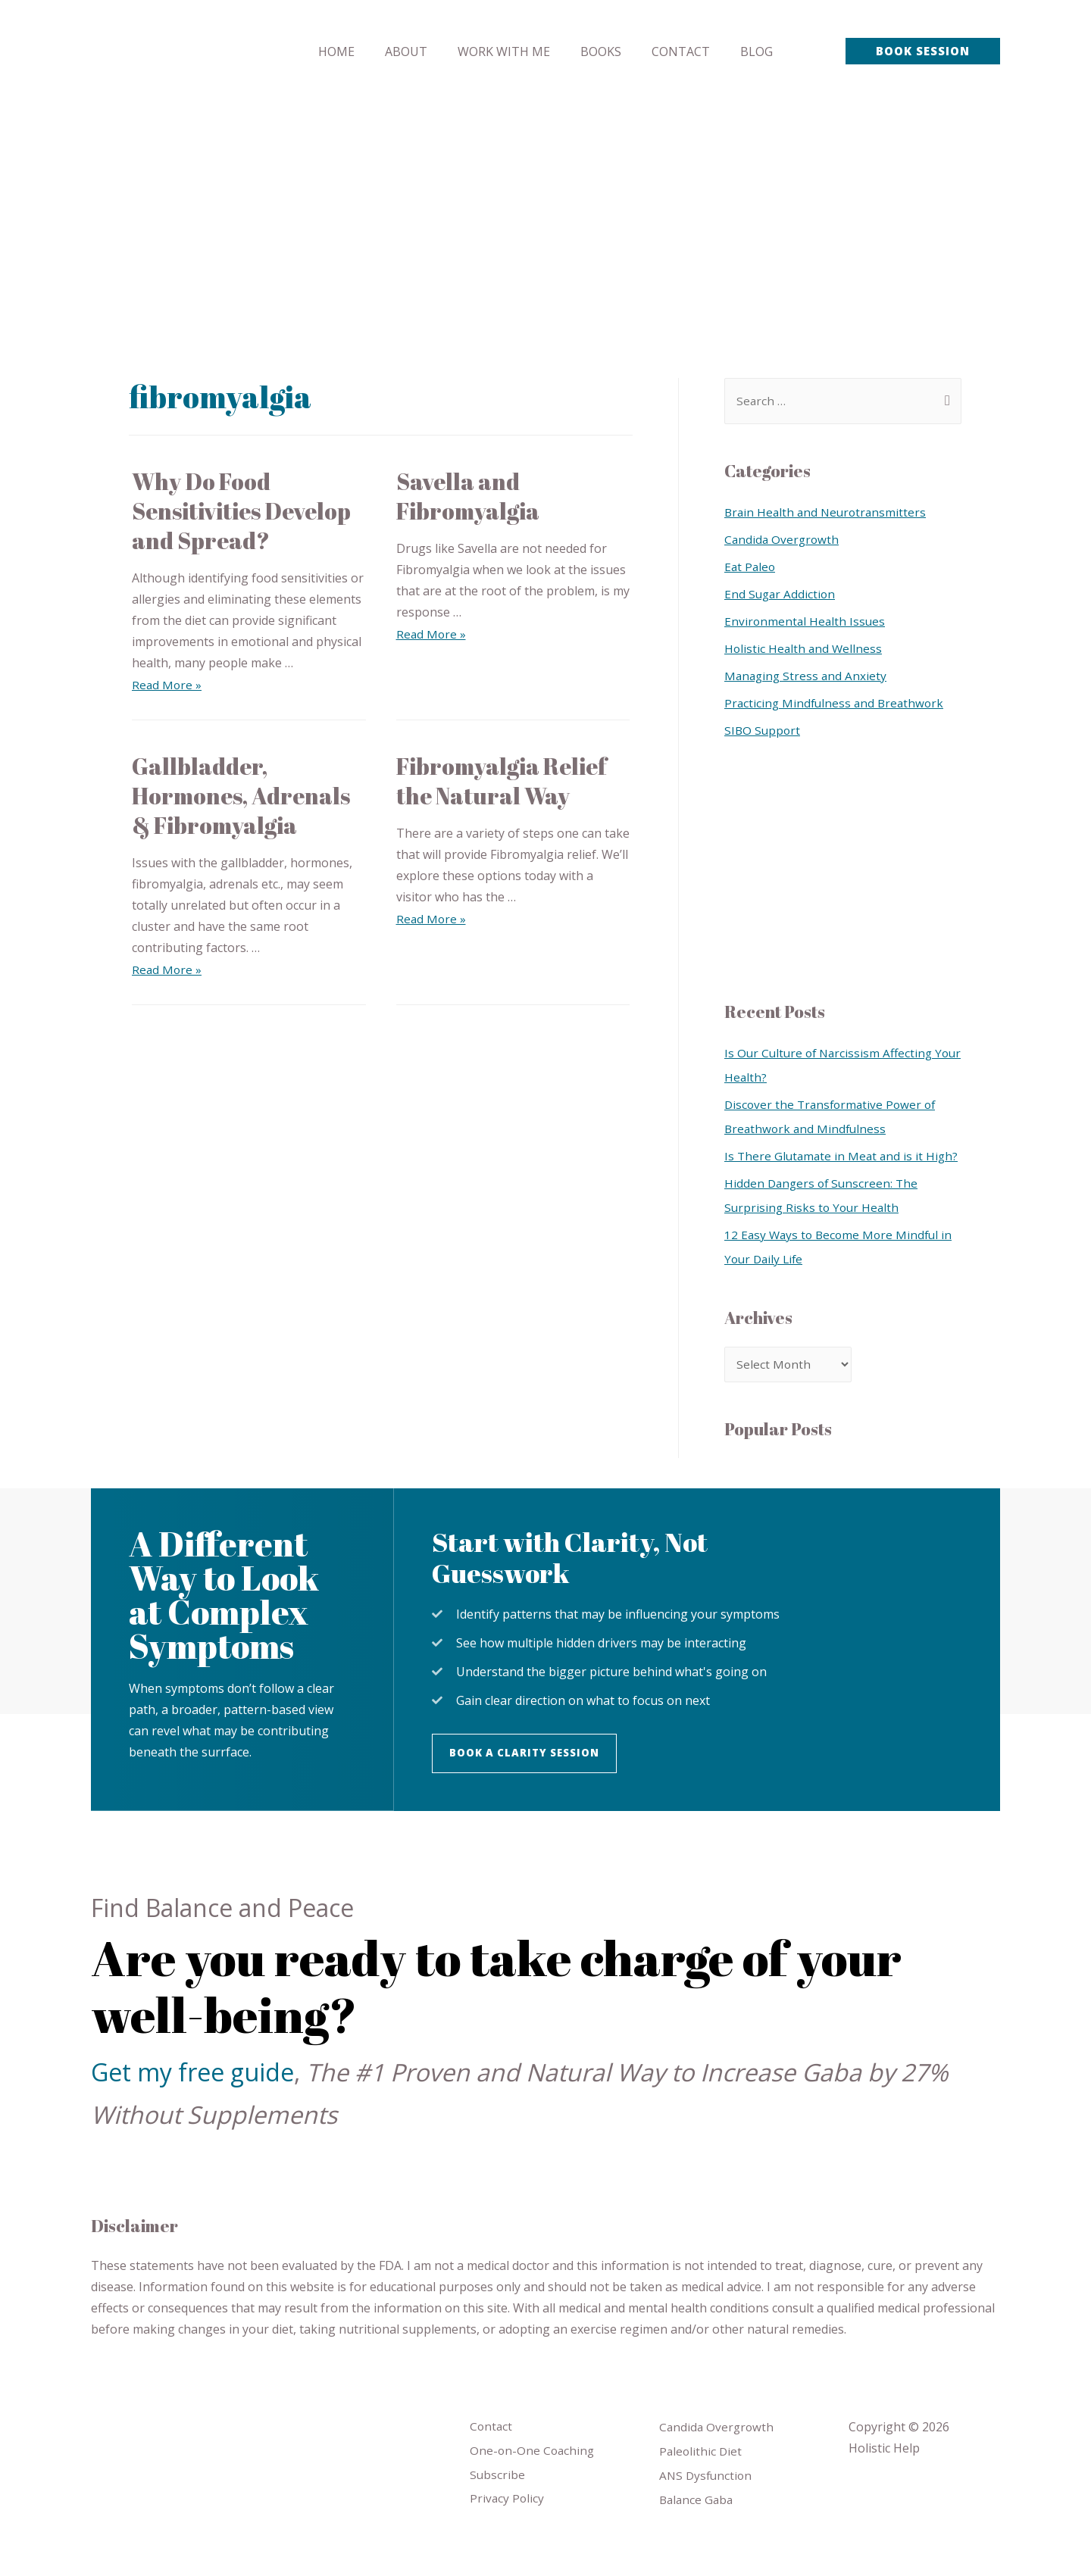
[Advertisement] (545, 216)
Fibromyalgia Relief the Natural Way (501, 781)
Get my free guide (192, 2100)
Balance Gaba (697, 2531)
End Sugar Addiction (781, 594)
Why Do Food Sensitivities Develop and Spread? (241, 511)
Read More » (167, 684)
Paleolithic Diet (701, 2480)
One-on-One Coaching (533, 2479)
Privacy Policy (508, 2529)
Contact (492, 2454)
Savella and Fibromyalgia (467, 496)
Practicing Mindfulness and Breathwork (836, 703)
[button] (528, 1781)
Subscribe (498, 2504)
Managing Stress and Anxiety (807, 676)
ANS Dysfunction (707, 2505)
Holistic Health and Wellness (804, 649)
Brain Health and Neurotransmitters (828, 512)
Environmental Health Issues (806, 622)
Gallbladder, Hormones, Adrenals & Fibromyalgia (241, 796)
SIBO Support (763, 731)
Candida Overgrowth (783, 540)
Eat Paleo (750, 567)
